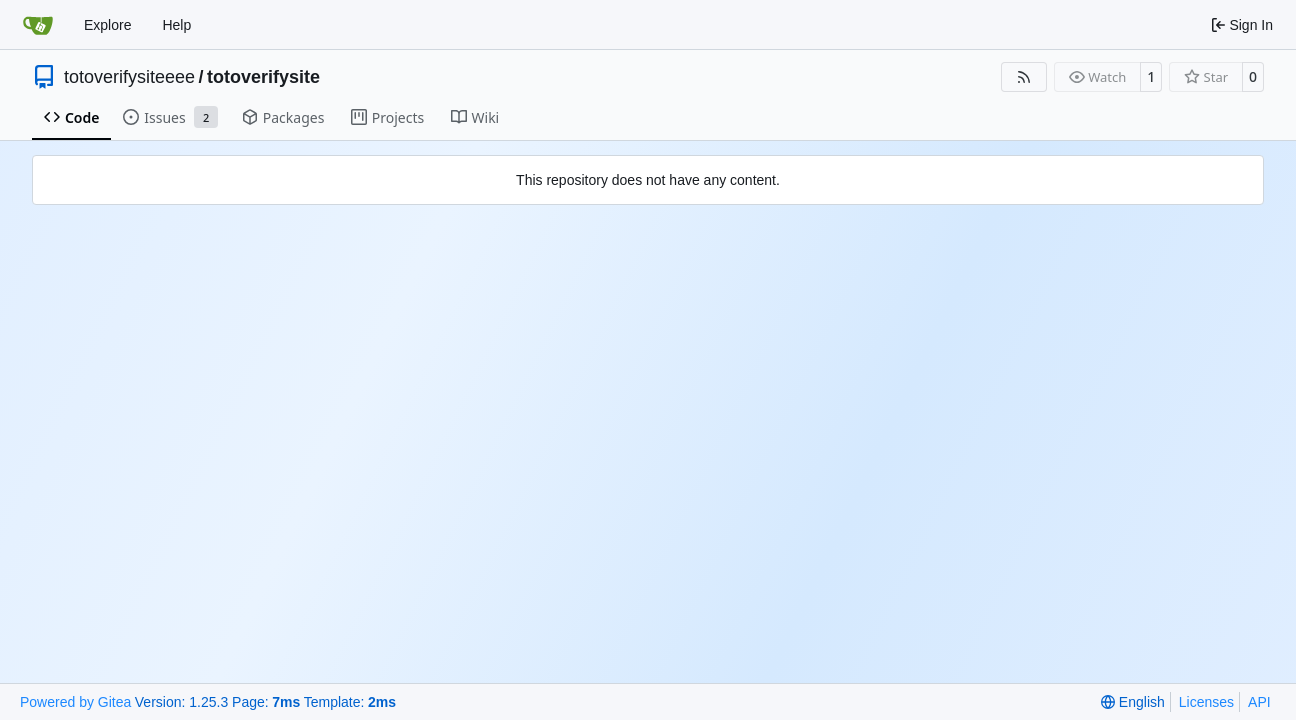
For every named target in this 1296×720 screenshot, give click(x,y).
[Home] (38, 25)
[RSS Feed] (1024, 77)
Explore (107, 25)
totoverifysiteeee (129, 77)
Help (176, 25)
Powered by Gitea (75, 702)
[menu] (1132, 702)
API (1259, 702)
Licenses (1206, 702)
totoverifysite (263, 77)
